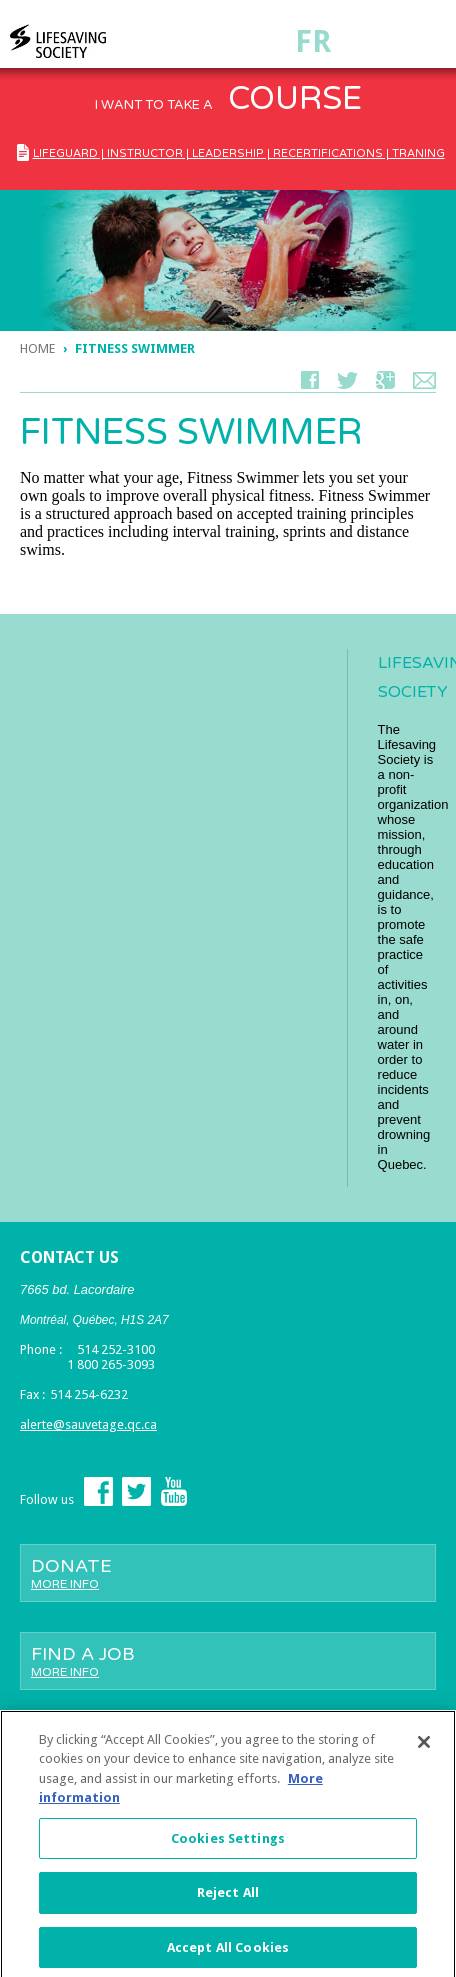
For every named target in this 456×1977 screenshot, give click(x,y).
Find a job (228, 1661)
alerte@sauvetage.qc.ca (88, 1424)
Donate (228, 1573)
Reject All (228, 1898)
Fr (313, 41)
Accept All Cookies (228, 1953)
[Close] (424, 1748)
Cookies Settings (228, 1844)
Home (37, 348)
